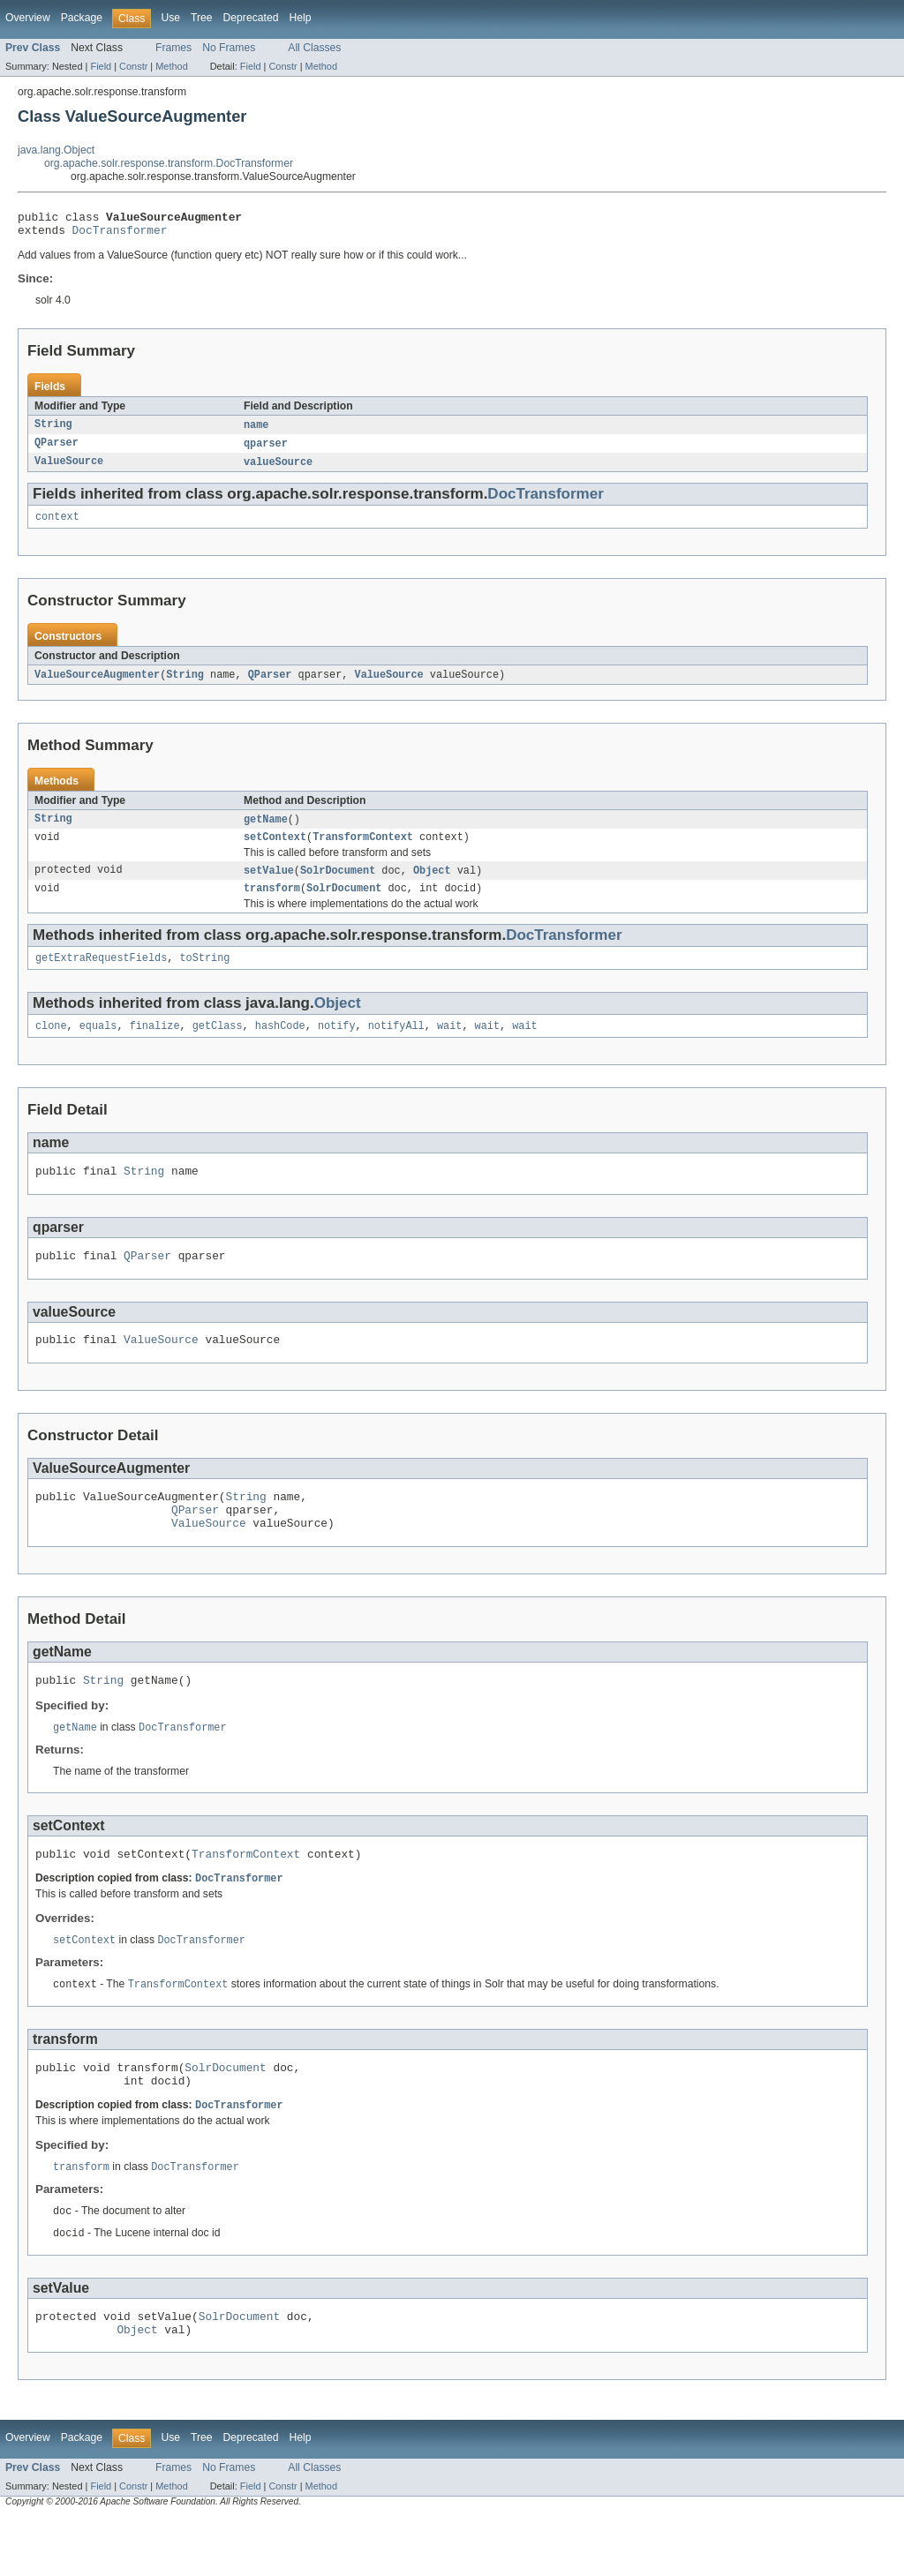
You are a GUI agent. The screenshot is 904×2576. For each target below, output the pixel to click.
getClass (217, 1045)
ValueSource (68, 469)
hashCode (280, 1045)
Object (432, 884)
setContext (275, 850)
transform (272, 904)
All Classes (314, 47)
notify (337, 1045)
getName (266, 830)
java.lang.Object (56, 150)
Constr (133, 66)
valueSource (278, 469)
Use (170, 17)
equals (98, 1045)
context (57, 526)
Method (171, 66)
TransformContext (363, 850)
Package (81, 17)
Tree (202, 17)
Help (300, 17)
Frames (173, 47)
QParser (56, 450)
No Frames (228, 47)
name (256, 431)
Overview (27, 17)
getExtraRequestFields (101, 975)
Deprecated (251, 17)
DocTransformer (120, 235)
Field (100, 66)
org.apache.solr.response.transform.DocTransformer (168, 163)
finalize (155, 1045)
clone (51, 1045)
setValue (269, 884)
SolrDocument (337, 884)
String (53, 431)
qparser (266, 450)
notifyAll (396, 1045)
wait (449, 1045)
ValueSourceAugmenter (97, 685)
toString (204, 975)
